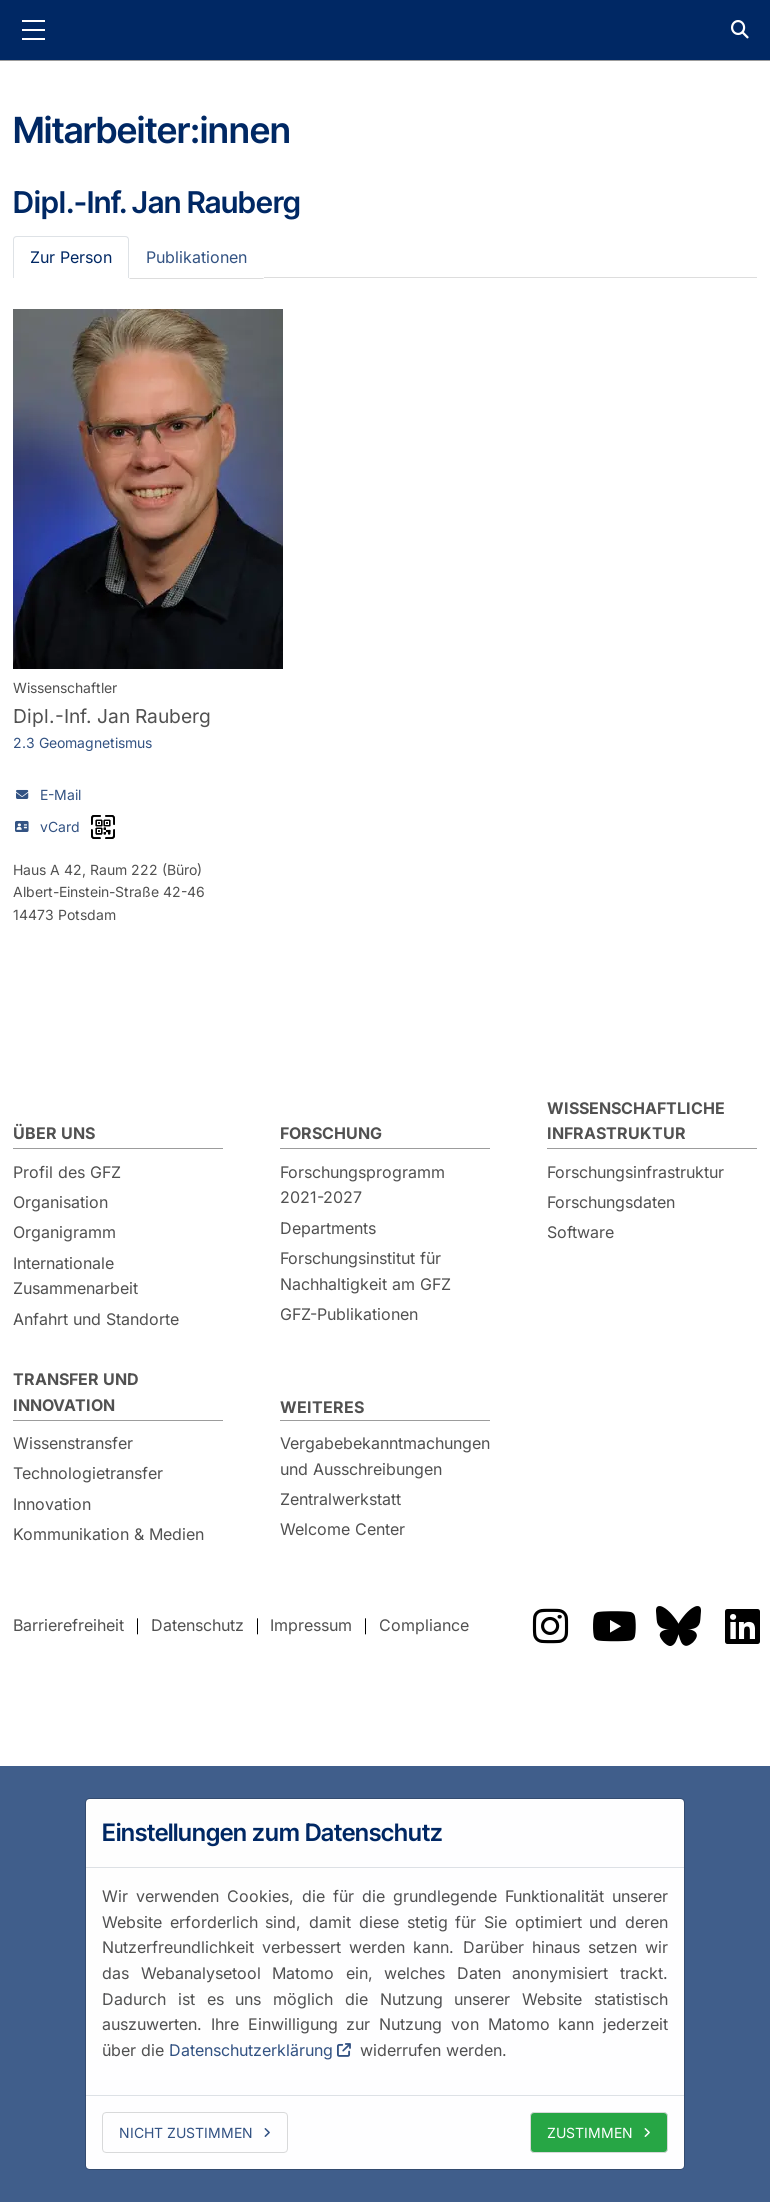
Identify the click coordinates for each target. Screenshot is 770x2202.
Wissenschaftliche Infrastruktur (636, 1121)
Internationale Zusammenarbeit (75, 1276)
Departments (328, 1228)
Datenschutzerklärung (251, 2050)
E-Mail (60, 794)
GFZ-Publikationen (349, 1314)
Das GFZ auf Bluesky (678, 1626)
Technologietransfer (88, 1473)
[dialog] (385, 1984)
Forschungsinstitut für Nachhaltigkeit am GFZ (365, 1271)
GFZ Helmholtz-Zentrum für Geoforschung (385, 30)
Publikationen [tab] (196, 257)
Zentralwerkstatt (340, 1499)
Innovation (52, 1504)
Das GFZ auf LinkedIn (742, 1626)
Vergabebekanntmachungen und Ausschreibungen (385, 1456)
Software (580, 1232)
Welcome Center (342, 1529)
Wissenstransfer (73, 1443)
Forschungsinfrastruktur (635, 1172)
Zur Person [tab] (71, 257)
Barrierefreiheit (68, 1625)
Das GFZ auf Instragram (550, 1626)
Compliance (424, 1625)
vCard (60, 826)
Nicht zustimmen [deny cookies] (186, 2132)
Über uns (54, 1133)
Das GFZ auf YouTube (614, 1626)
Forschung (331, 1133)
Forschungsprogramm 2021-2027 (362, 1185)
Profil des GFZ (67, 1172)
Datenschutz (197, 1625)
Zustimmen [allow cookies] (590, 2132)
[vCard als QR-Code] (103, 827)
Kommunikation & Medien (108, 1534)
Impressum (311, 1625)
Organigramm (64, 1232)
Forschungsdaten (611, 1202)
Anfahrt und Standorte (96, 1319)
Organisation (60, 1202)
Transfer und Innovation (76, 1392)
